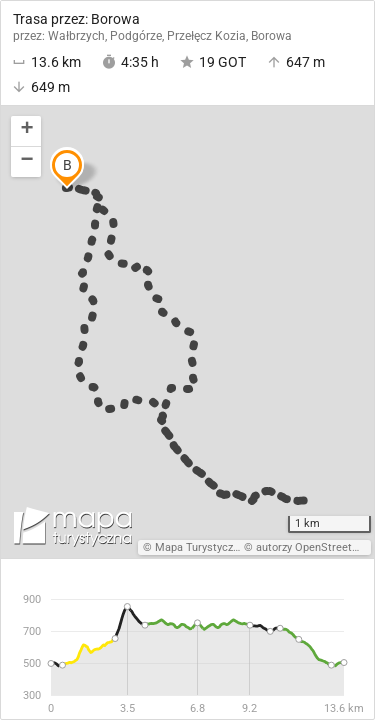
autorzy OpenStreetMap (315, 547)
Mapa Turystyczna (200, 547)
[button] (26, 131)
